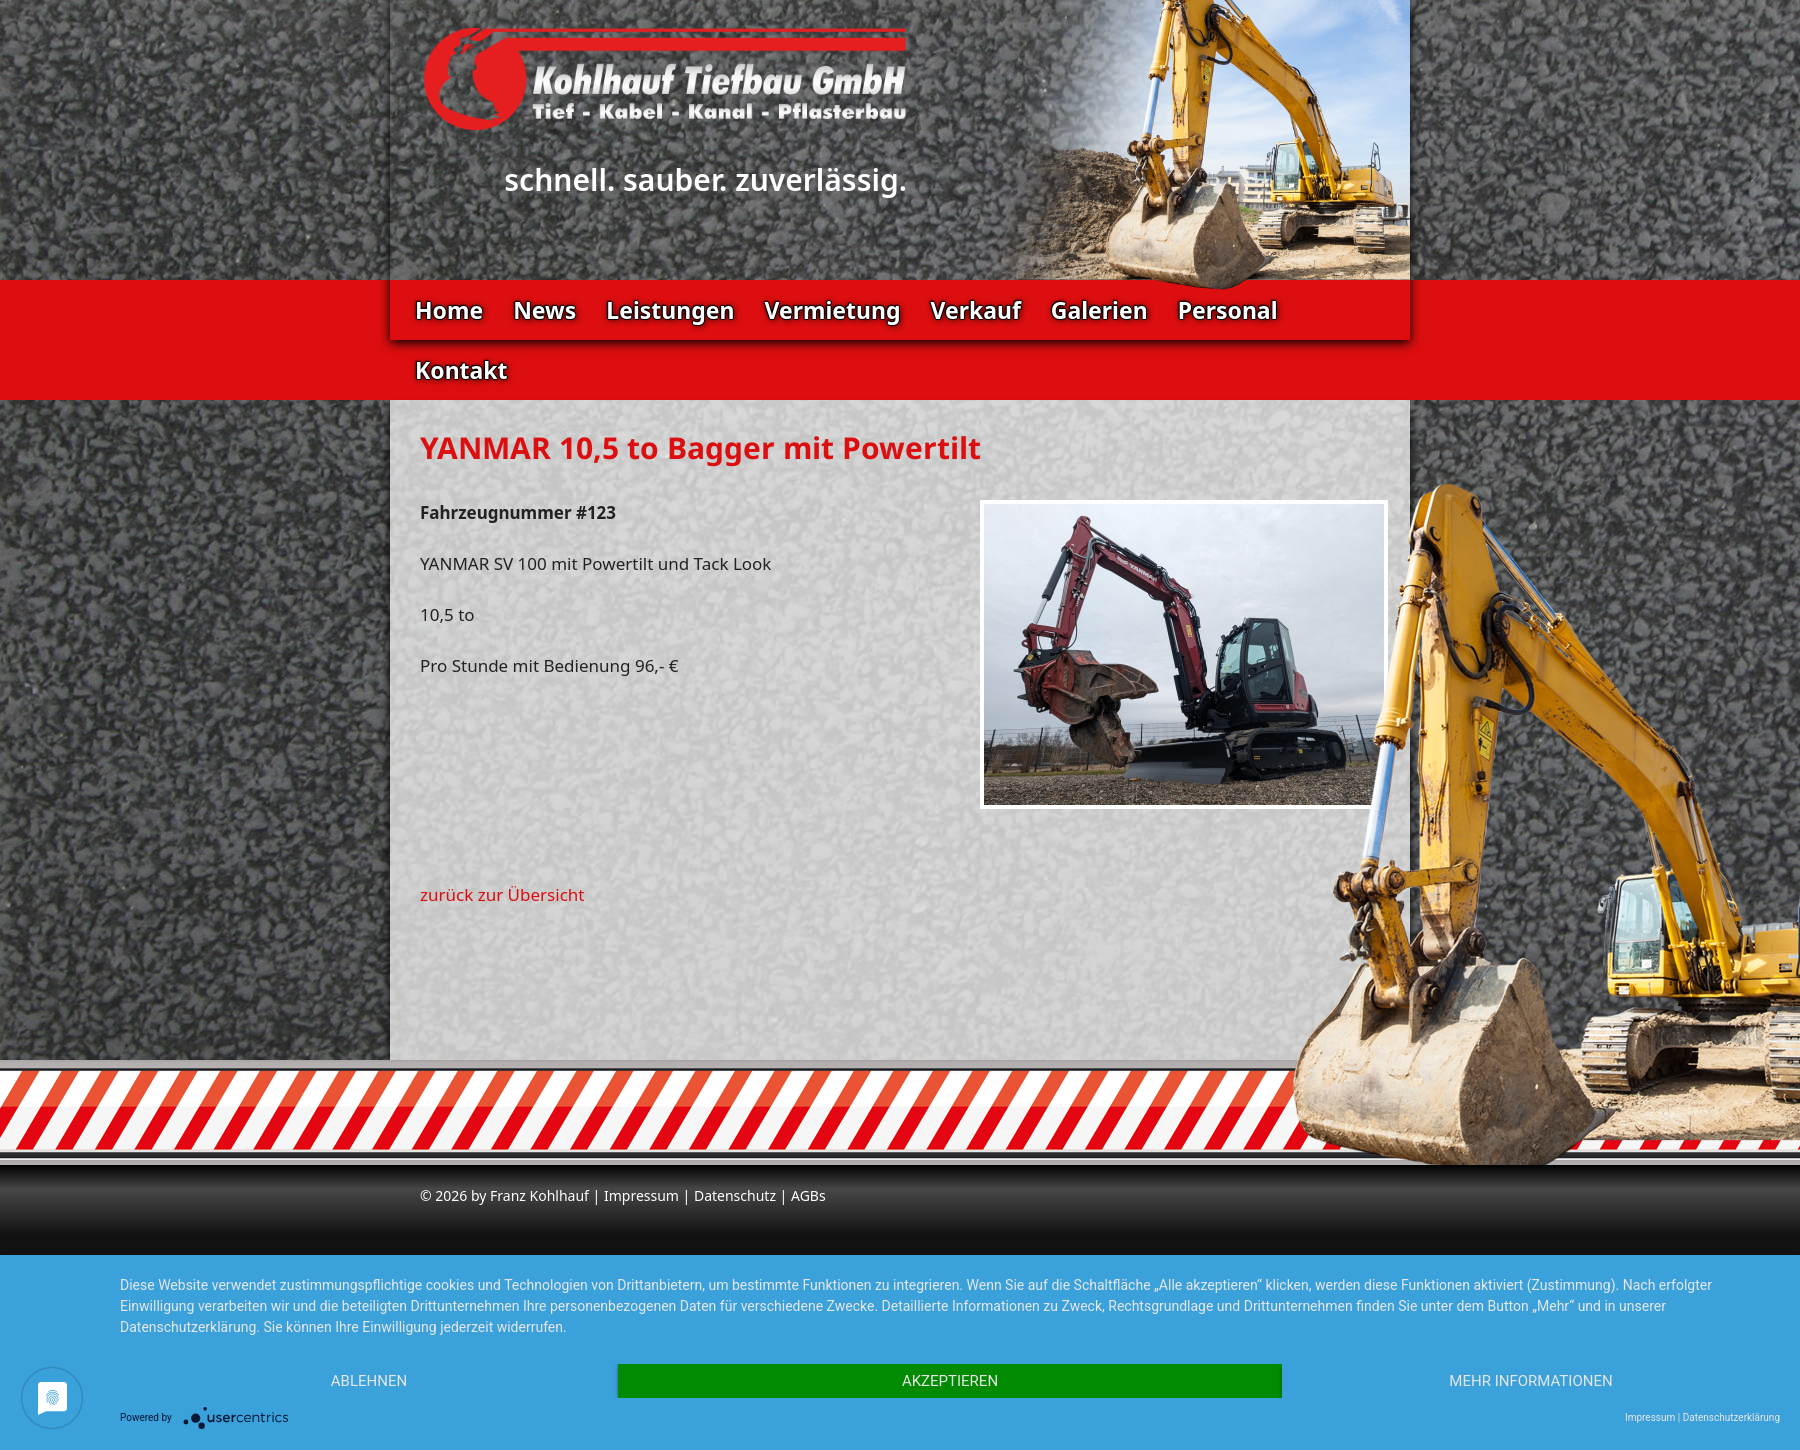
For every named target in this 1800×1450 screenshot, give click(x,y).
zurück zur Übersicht (502, 894)
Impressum (641, 1195)
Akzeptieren (950, 1381)
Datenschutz (735, 1195)
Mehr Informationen (1530, 1381)
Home (449, 310)
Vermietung (832, 310)
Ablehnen (369, 1381)
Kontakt (461, 370)
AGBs (808, 1195)
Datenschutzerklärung (1731, 1417)
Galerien (1099, 310)
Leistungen (670, 310)
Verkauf (975, 310)
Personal (1228, 310)
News (544, 310)
